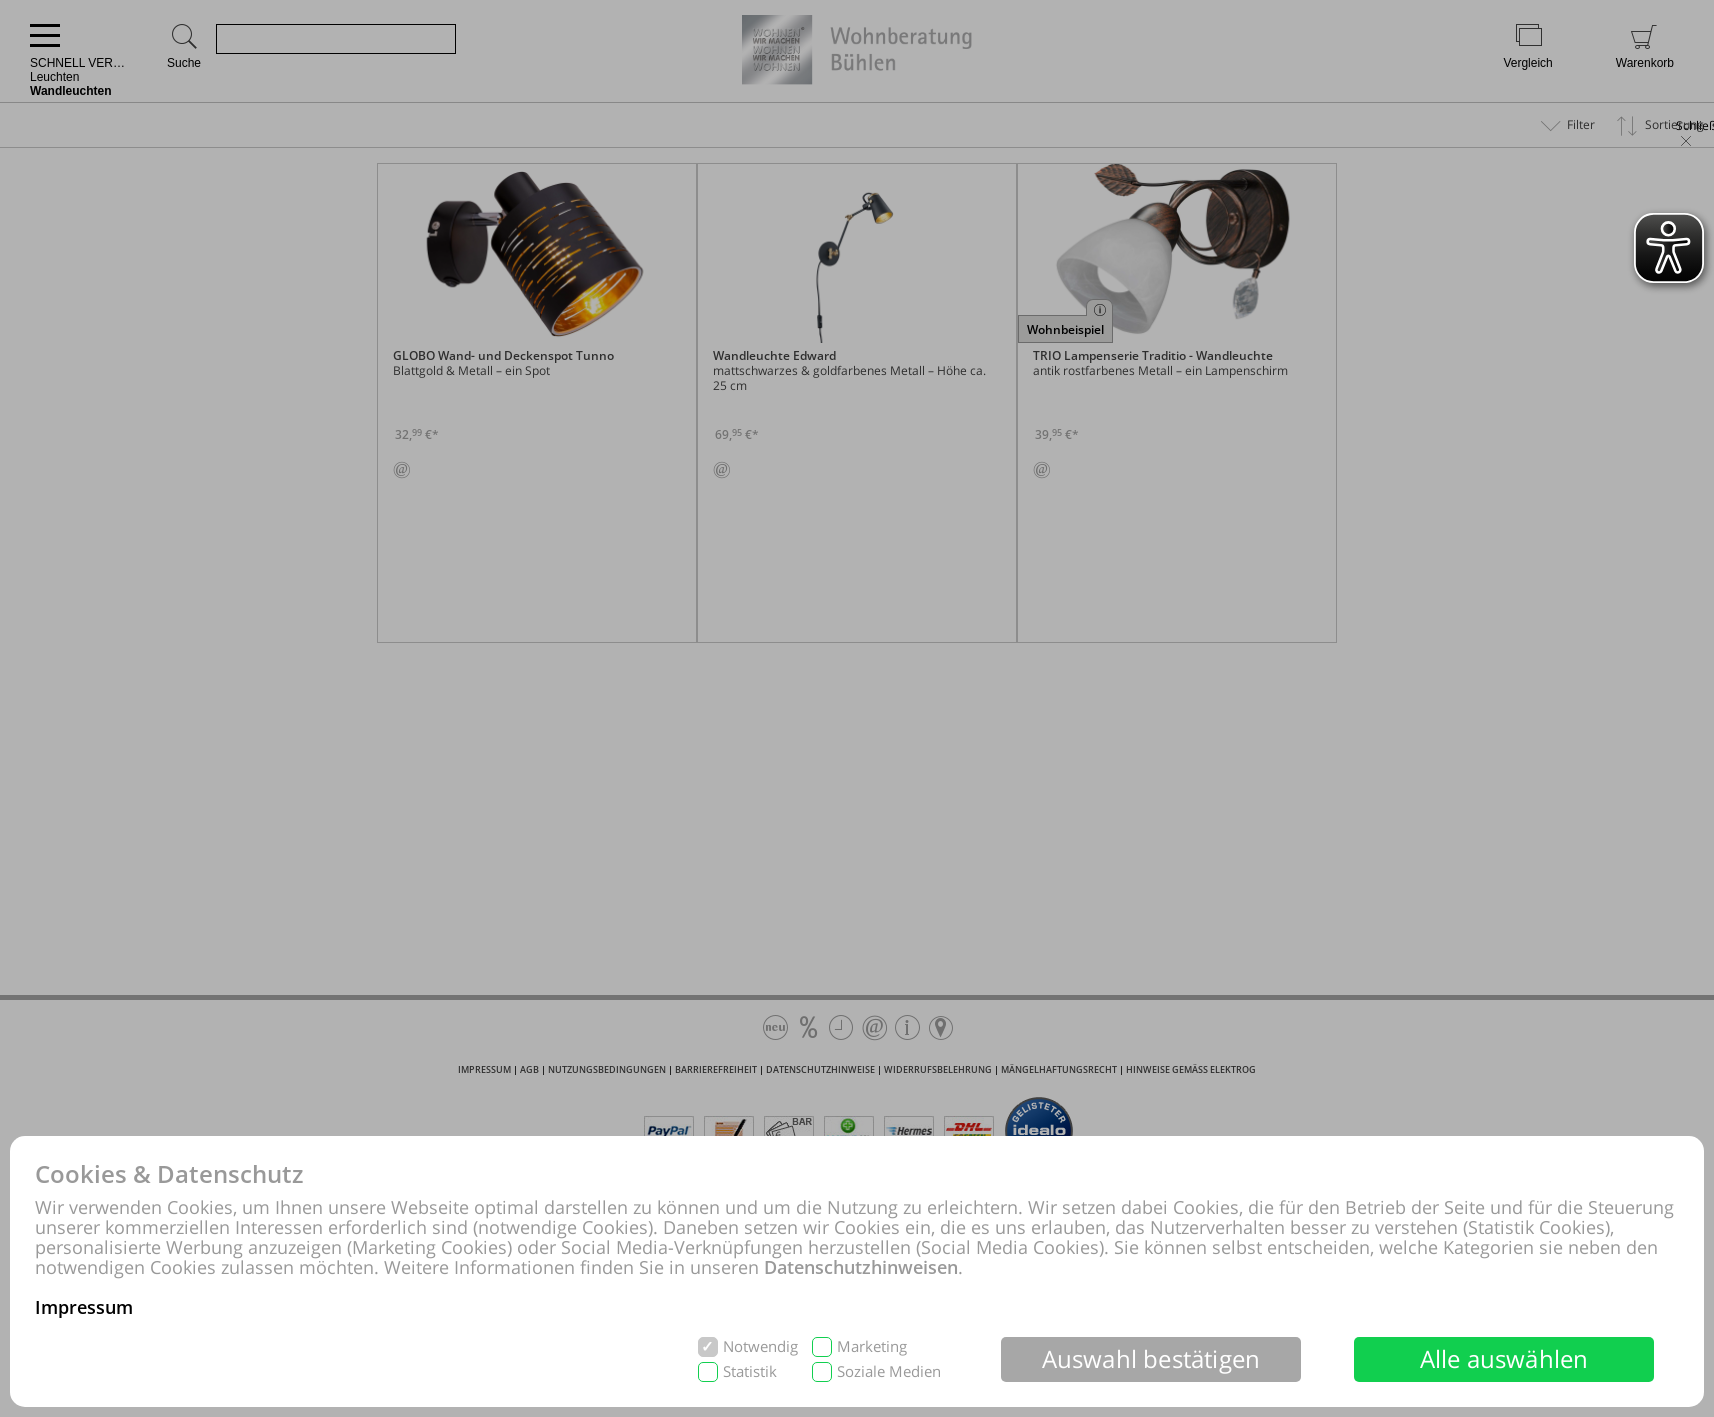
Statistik (750, 1371)
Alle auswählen (1504, 1358)
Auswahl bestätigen (1151, 1358)
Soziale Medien (889, 1371)
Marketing (872, 1346)
